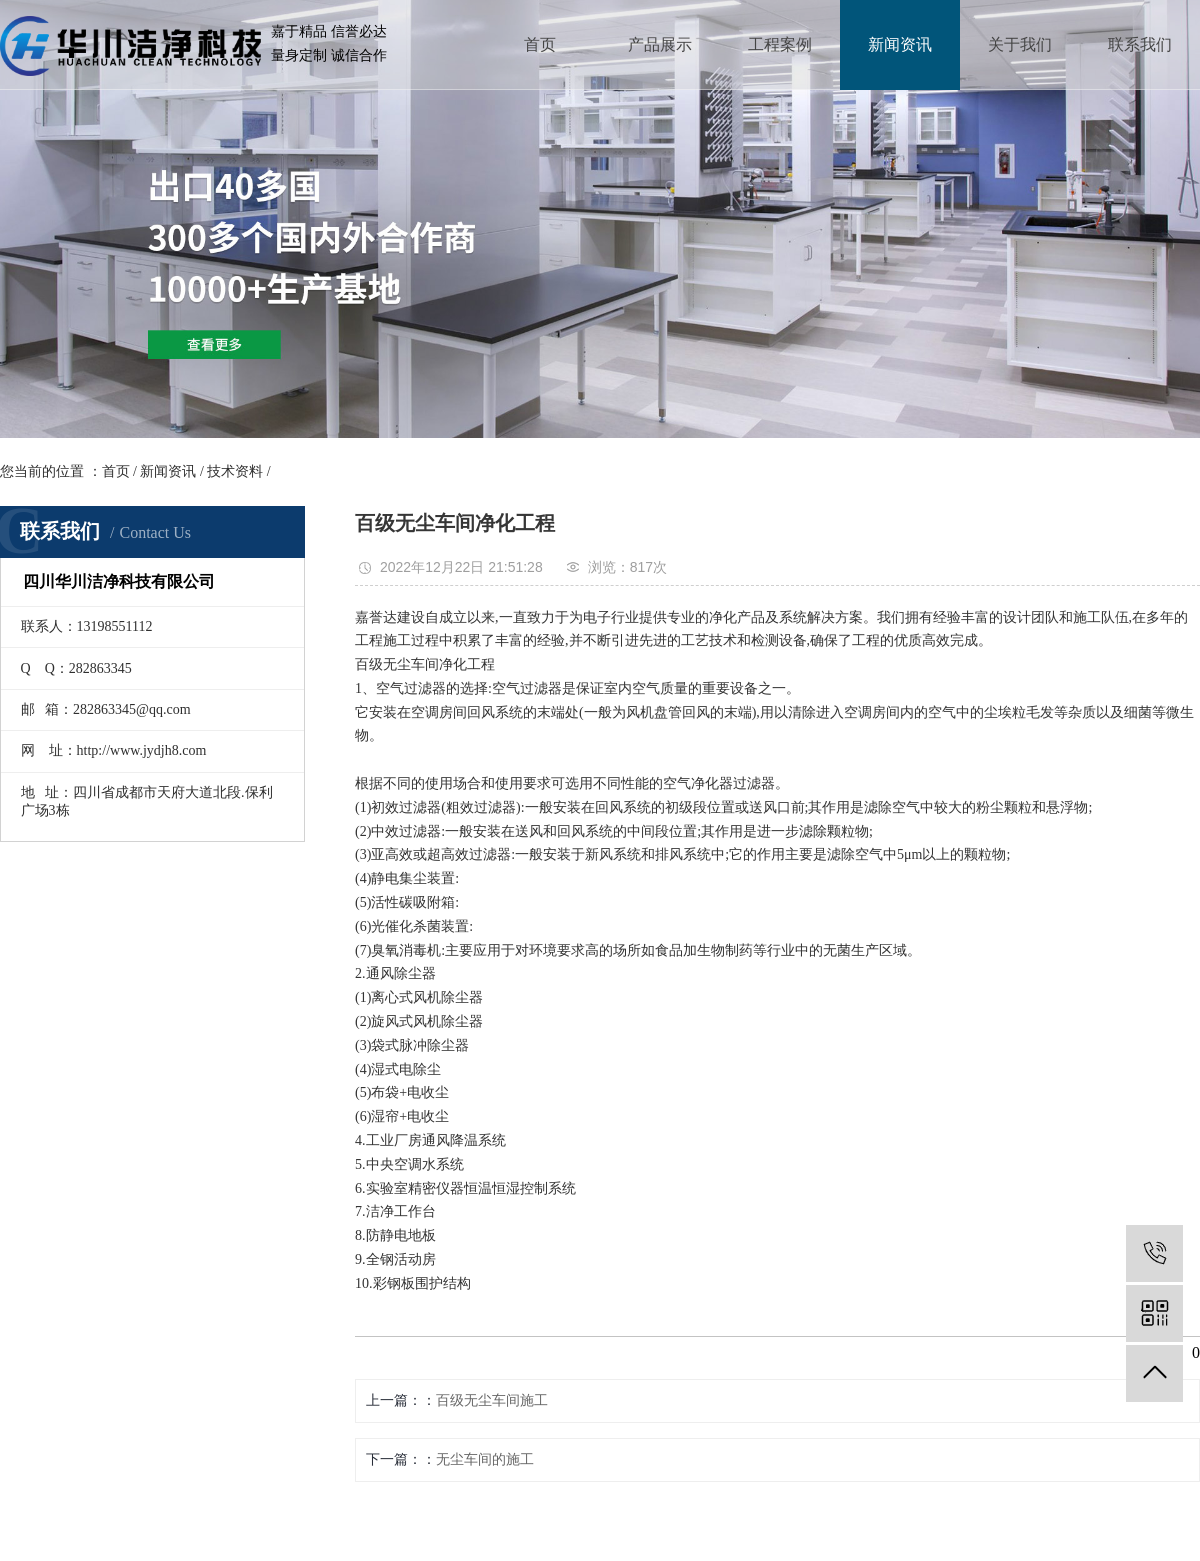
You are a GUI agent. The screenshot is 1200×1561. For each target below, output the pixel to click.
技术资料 (235, 471)
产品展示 (660, 44)
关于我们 (1020, 44)
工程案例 (780, 44)
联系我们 (1140, 44)
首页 (540, 44)
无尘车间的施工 (485, 1459)
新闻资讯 (900, 44)
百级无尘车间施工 (492, 1400)
